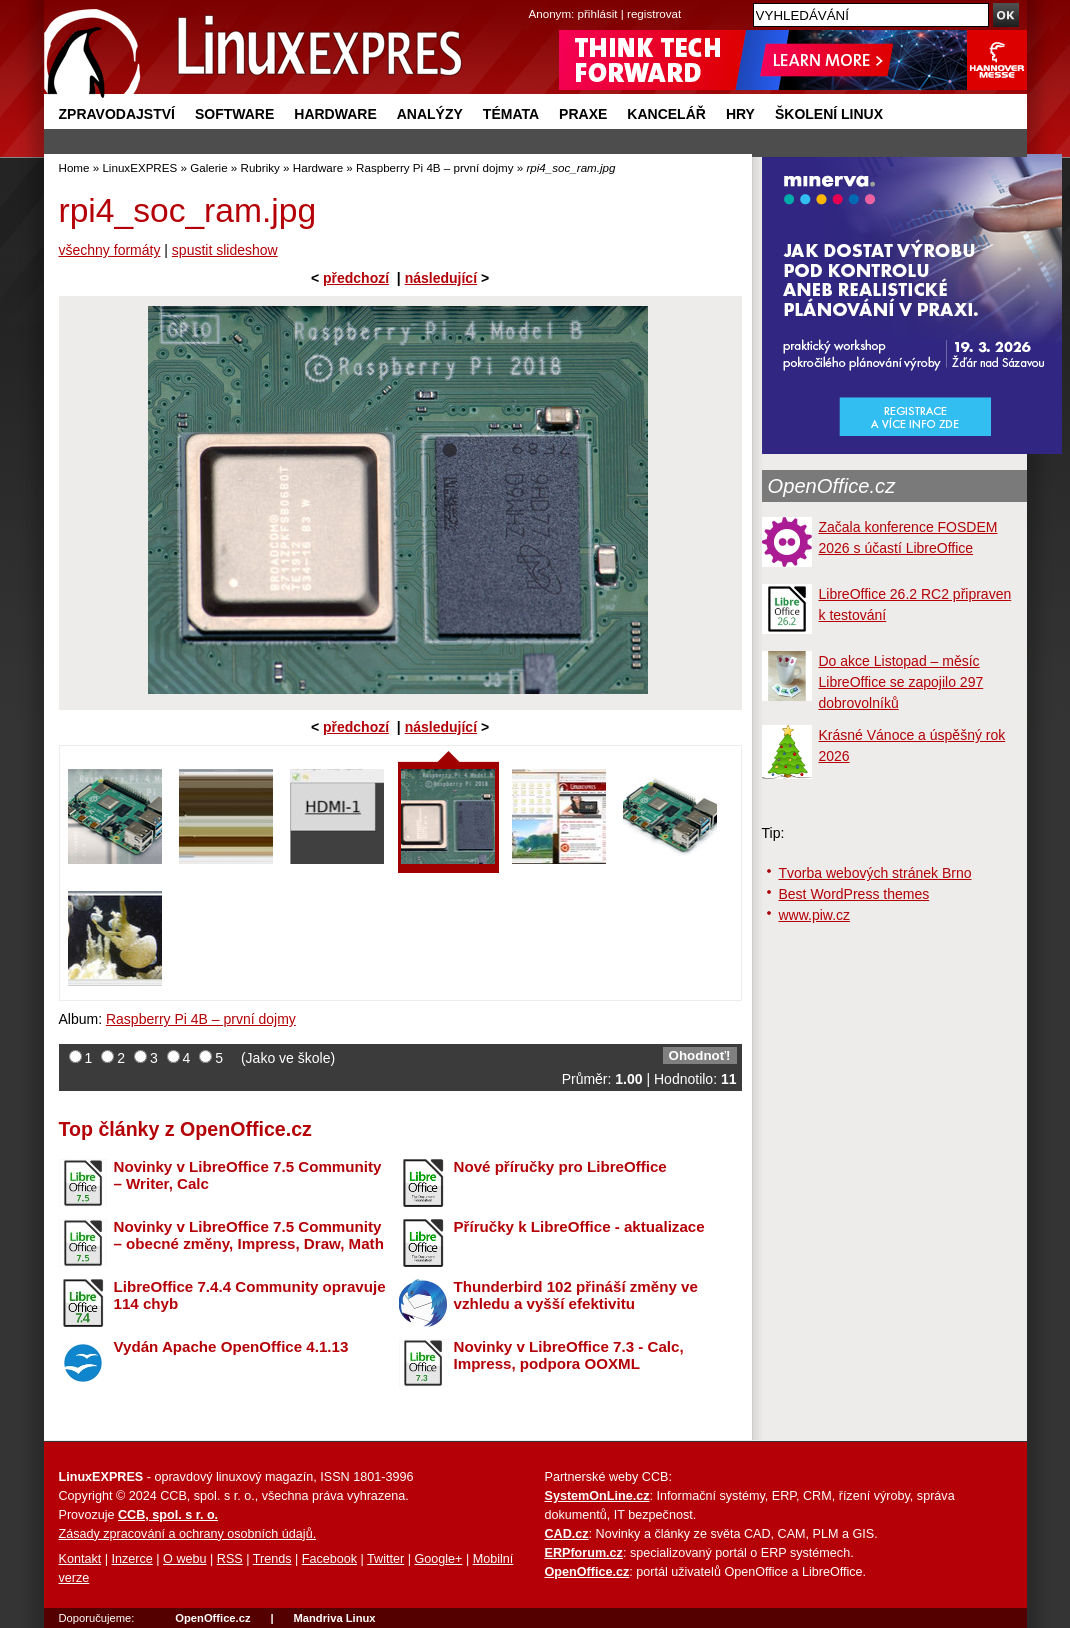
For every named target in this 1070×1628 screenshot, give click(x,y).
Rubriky (260, 167)
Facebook (329, 1559)
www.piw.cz (815, 915)
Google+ (438, 1559)
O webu (184, 1559)
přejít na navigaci (535, 0)
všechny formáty (110, 250)
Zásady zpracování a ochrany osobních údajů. (188, 1534)
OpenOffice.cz (832, 486)
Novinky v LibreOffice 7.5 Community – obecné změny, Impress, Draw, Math (249, 1235)
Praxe (583, 114)
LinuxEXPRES (139, 167)
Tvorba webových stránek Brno (875, 873)
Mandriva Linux (334, 1618)
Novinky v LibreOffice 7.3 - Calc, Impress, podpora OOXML (569, 1355)
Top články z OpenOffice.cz (185, 1129)
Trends (272, 1559)
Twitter (385, 1559)
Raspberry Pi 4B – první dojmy (434, 167)
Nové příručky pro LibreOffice (560, 1166)
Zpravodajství (117, 114)
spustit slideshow (225, 250)
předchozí (356, 278)
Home (74, 167)
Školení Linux (829, 114)
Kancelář (666, 114)
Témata (511, 114)
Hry (740, 114)
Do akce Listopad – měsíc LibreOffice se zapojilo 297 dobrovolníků (901, 682)
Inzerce (132, 1559)
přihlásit (598, 13)
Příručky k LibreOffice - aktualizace (579, 1226)
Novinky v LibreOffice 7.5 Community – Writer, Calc (248, 1175)
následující (441, 278)
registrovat (654, 13)
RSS (230, 1559)
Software (234, 114)
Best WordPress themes (854, 894)
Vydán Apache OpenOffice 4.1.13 (231, 1346)
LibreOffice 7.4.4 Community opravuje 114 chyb (250, 1295)
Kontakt (80, 1559)
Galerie (208, 167)
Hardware (335, 114)
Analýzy (430, 114)
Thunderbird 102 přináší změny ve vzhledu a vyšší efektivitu (576, 1295)
